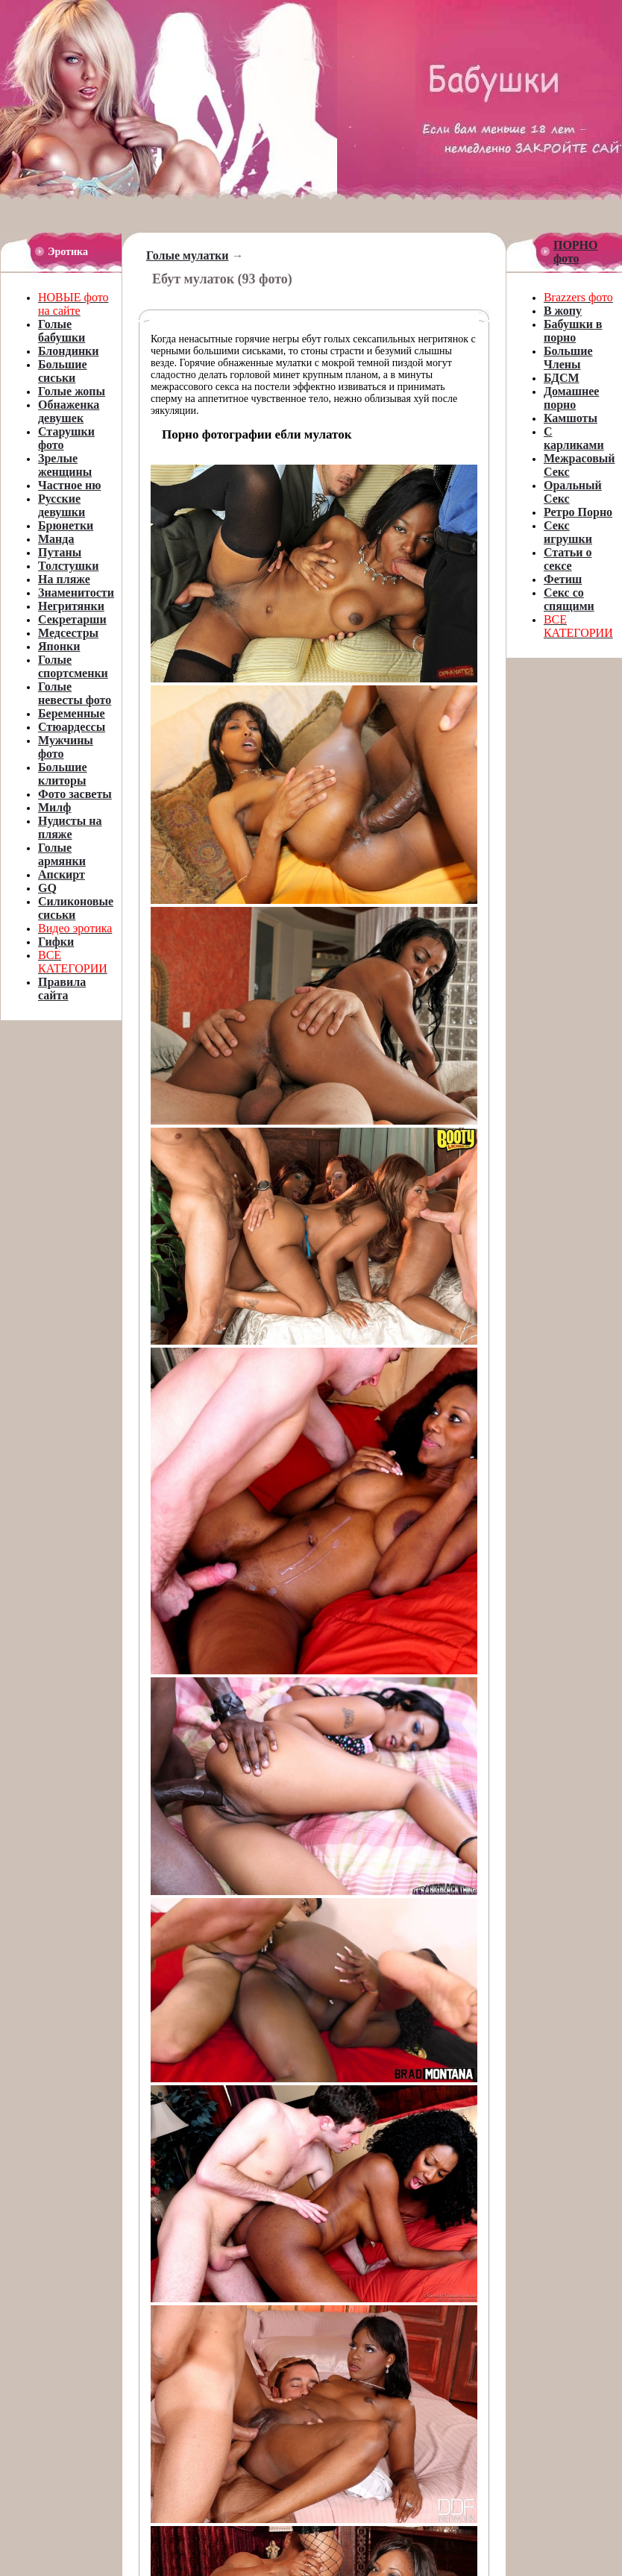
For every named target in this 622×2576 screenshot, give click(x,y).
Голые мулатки (187, 255)
